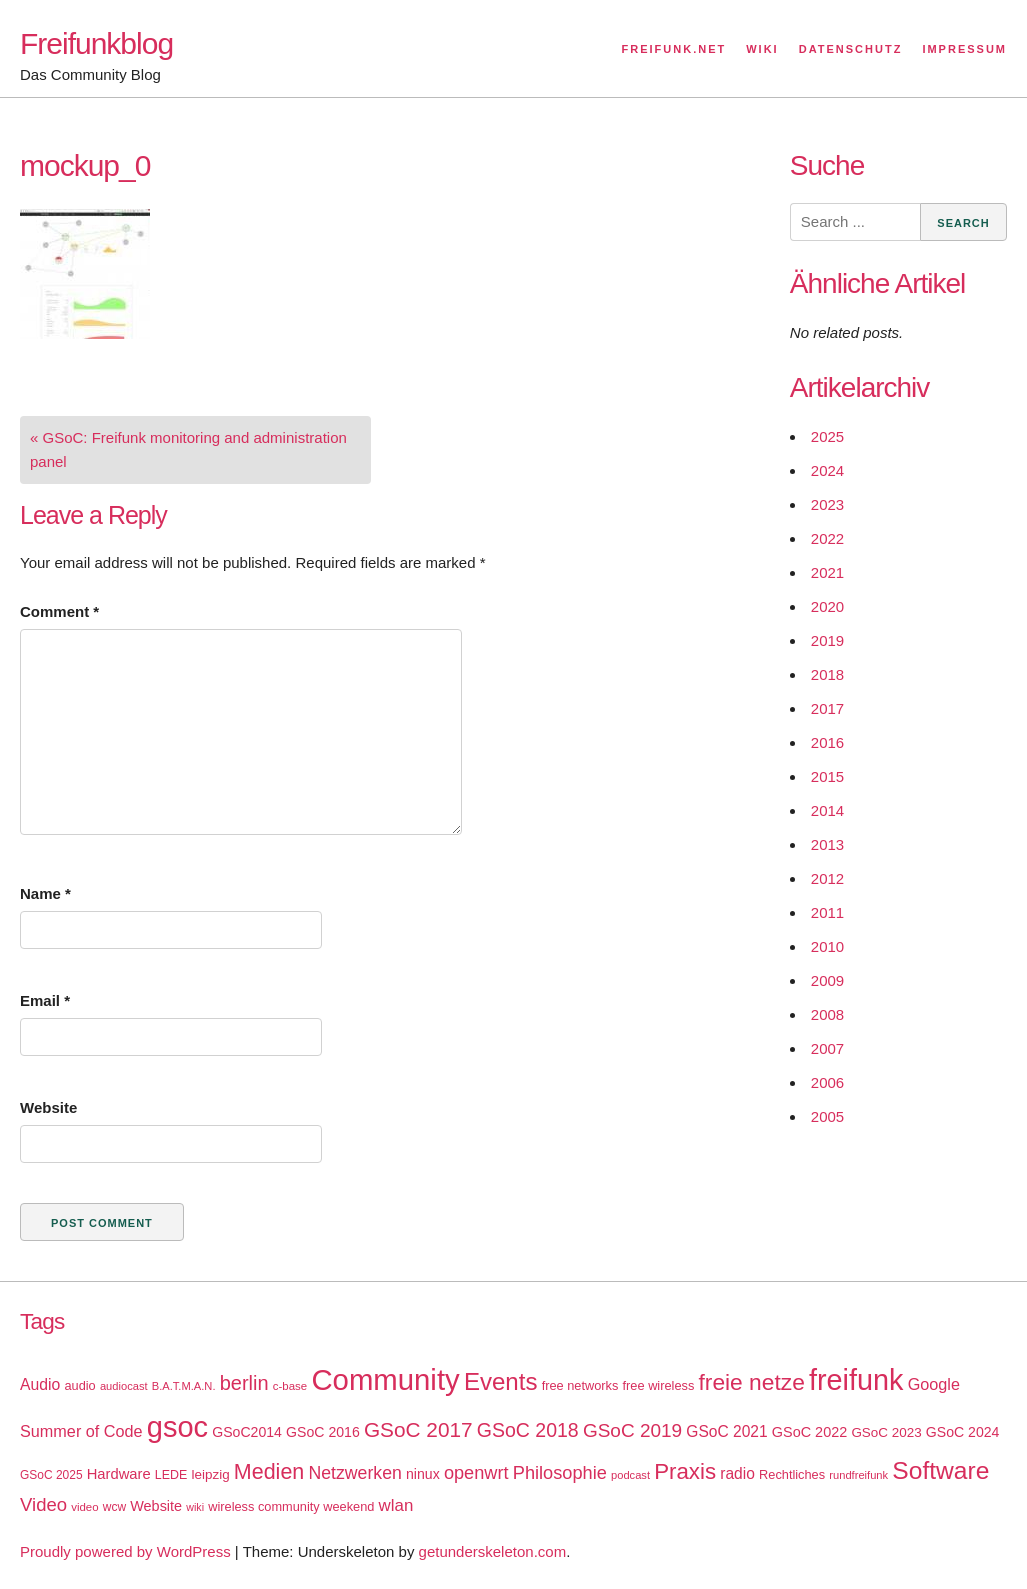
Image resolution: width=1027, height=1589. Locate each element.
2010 (827, 946)
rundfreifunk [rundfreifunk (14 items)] (858, 1475)
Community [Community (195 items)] (385, 1379)
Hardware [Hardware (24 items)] (119, 1474)
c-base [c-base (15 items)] (290, 1386)
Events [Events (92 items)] (501, 1381)
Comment (59, 611)
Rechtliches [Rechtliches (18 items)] (792, 1474)
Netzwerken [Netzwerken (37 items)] (354, 1473)
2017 (827, 708)
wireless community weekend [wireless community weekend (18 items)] (291, 1506)
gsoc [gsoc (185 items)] (177, 1427)
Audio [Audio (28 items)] (40, 1384)
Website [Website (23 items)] (156, 1506)
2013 (827, 844)
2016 (827, 742)
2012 (827, 878)
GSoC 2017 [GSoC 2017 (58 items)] (418, 1429)
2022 (827, 538)
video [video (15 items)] (84, 1507)
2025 (827, 436)
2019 (827, 640)
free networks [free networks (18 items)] (580, 1385)
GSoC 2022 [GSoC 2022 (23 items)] (809, 1432)
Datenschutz (851, 49)
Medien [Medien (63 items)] (269, 1472)
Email (45, 1000)
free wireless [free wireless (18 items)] (659, 1385)
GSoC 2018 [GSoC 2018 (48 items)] (528, 1430)
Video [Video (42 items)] (43, 1504)
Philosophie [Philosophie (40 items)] (560, 1473)
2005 (827, 1116)
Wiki (762, 49)
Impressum (964, 49)
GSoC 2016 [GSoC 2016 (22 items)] (323, 1432)
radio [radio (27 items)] (737, 1473)
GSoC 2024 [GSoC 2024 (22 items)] (963, 1432)
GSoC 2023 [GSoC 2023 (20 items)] (886, 1432)
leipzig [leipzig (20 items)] (211, 1474)
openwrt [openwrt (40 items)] (476, 1473)
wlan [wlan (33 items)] (396, 1505)
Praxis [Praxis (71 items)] (685, 1471)
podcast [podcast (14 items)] (630, 1475)
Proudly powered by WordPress (125, 1551)
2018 (827, 674)
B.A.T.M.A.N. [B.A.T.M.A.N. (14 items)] (184, 1386)
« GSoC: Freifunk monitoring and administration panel (188, 449)
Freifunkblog (96, 43)
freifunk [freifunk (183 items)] (856, 1380)
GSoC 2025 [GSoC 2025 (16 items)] (51, 1475)
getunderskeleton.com (493, 1551)
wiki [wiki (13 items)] (195, 1507)
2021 (827, 572)
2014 (827, 810)
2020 (827, 606)
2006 (827, 1082)
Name (45, 893)
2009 (827, 980)
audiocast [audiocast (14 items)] (124, 1386)
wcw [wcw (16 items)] (114, 1507)
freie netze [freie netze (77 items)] (751, 1382)
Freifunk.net (674, 49)
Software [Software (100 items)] (940, 1470)
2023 (827, 504)
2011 (827, 912)
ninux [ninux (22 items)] (423, 1474)
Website (48, 1107)
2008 (827, 1014)
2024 (827, 470)
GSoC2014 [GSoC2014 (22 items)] (247, 1432)
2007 (827, 1048)
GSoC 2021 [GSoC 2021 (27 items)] (726, 1431)
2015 (827, 776)
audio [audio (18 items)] (79, 1385)
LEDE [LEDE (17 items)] (171, 1475)
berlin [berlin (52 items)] (244, 1383)
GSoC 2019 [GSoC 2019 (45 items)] (632, 1430)
